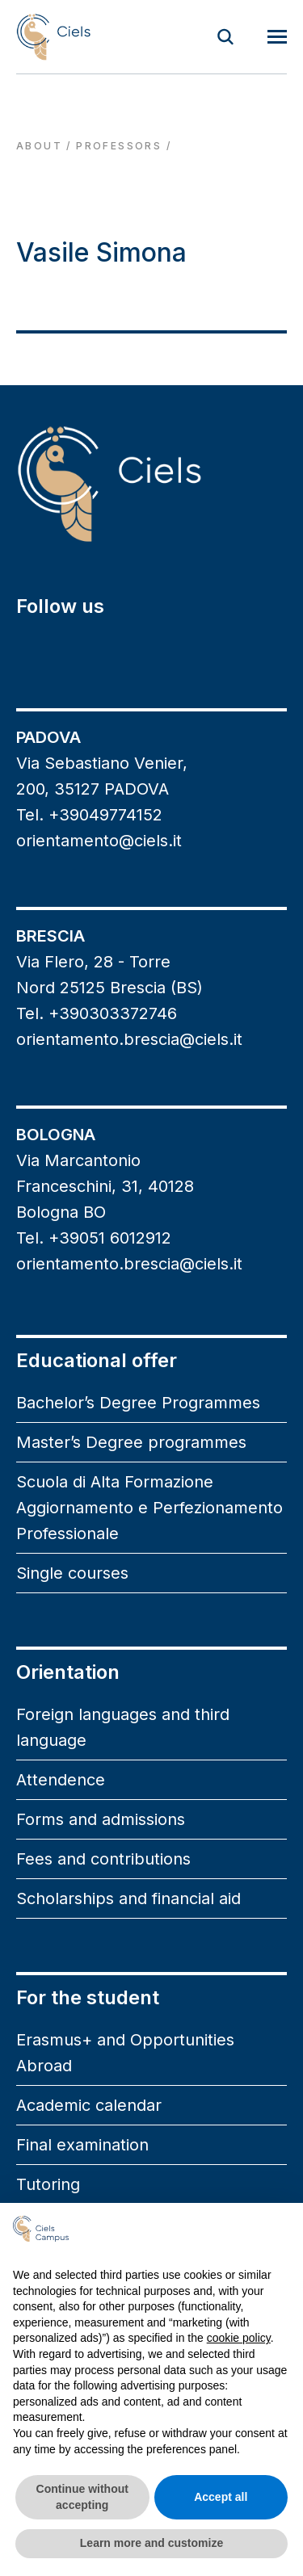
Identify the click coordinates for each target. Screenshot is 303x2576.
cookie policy (239, 2337)
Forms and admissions (100, 1819)
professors (119, 146)
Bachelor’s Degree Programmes (138, 1402)
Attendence (60, 1779)
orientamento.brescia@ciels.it (129, 1039)
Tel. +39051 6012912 (93, 1238)
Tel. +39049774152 (89, 814)
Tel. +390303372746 (96, 1013)
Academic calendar (89, 2105)
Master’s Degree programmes (131, 1442)
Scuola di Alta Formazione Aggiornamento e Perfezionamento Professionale (149, 1507)
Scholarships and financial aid (128, 1898)
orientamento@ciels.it (99, 840)
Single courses (72, 1573)
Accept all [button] (220, 2496)
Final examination (82, 2144)
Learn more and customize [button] (151, 2542)
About (39, 146)
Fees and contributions (103, 1859)
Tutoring (48, 2184)
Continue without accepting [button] (82, 2496)
